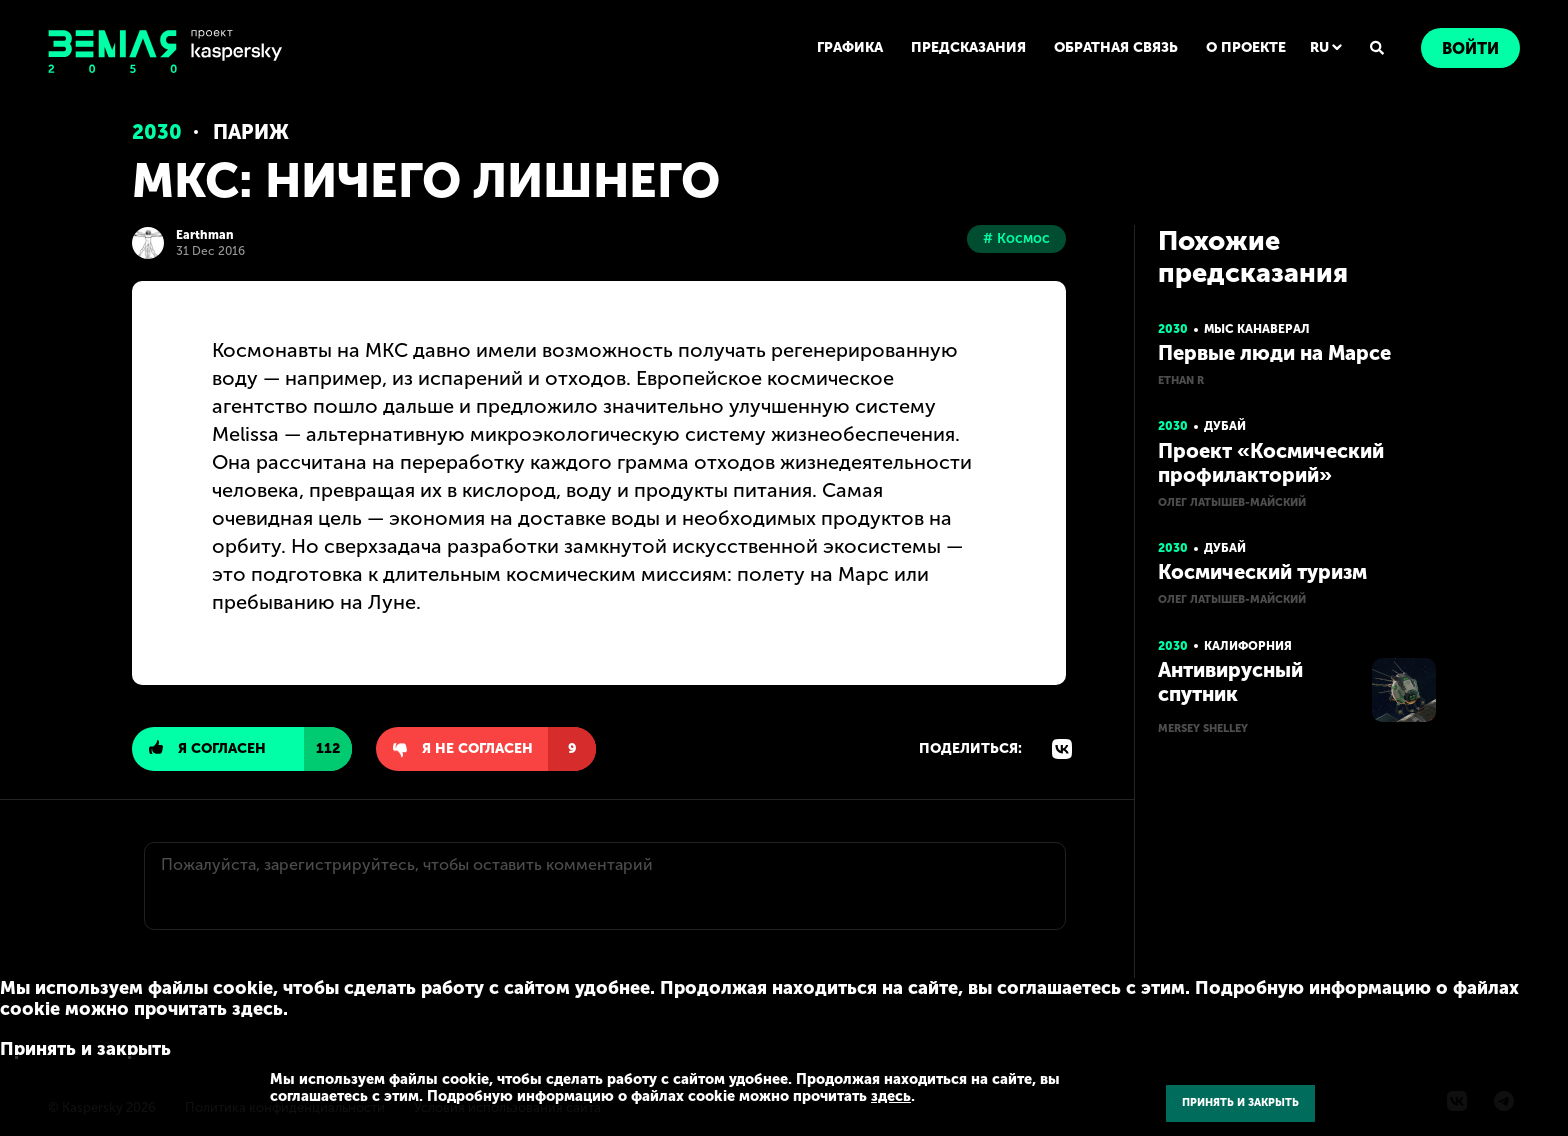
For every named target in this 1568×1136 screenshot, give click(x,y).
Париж (251, 132)
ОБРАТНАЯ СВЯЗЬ (1116, 47)
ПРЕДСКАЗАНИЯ (968, 47)
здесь (891, 1096)
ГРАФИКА (850, 47)
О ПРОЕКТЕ (1246, 47)
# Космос (1016, 238)
